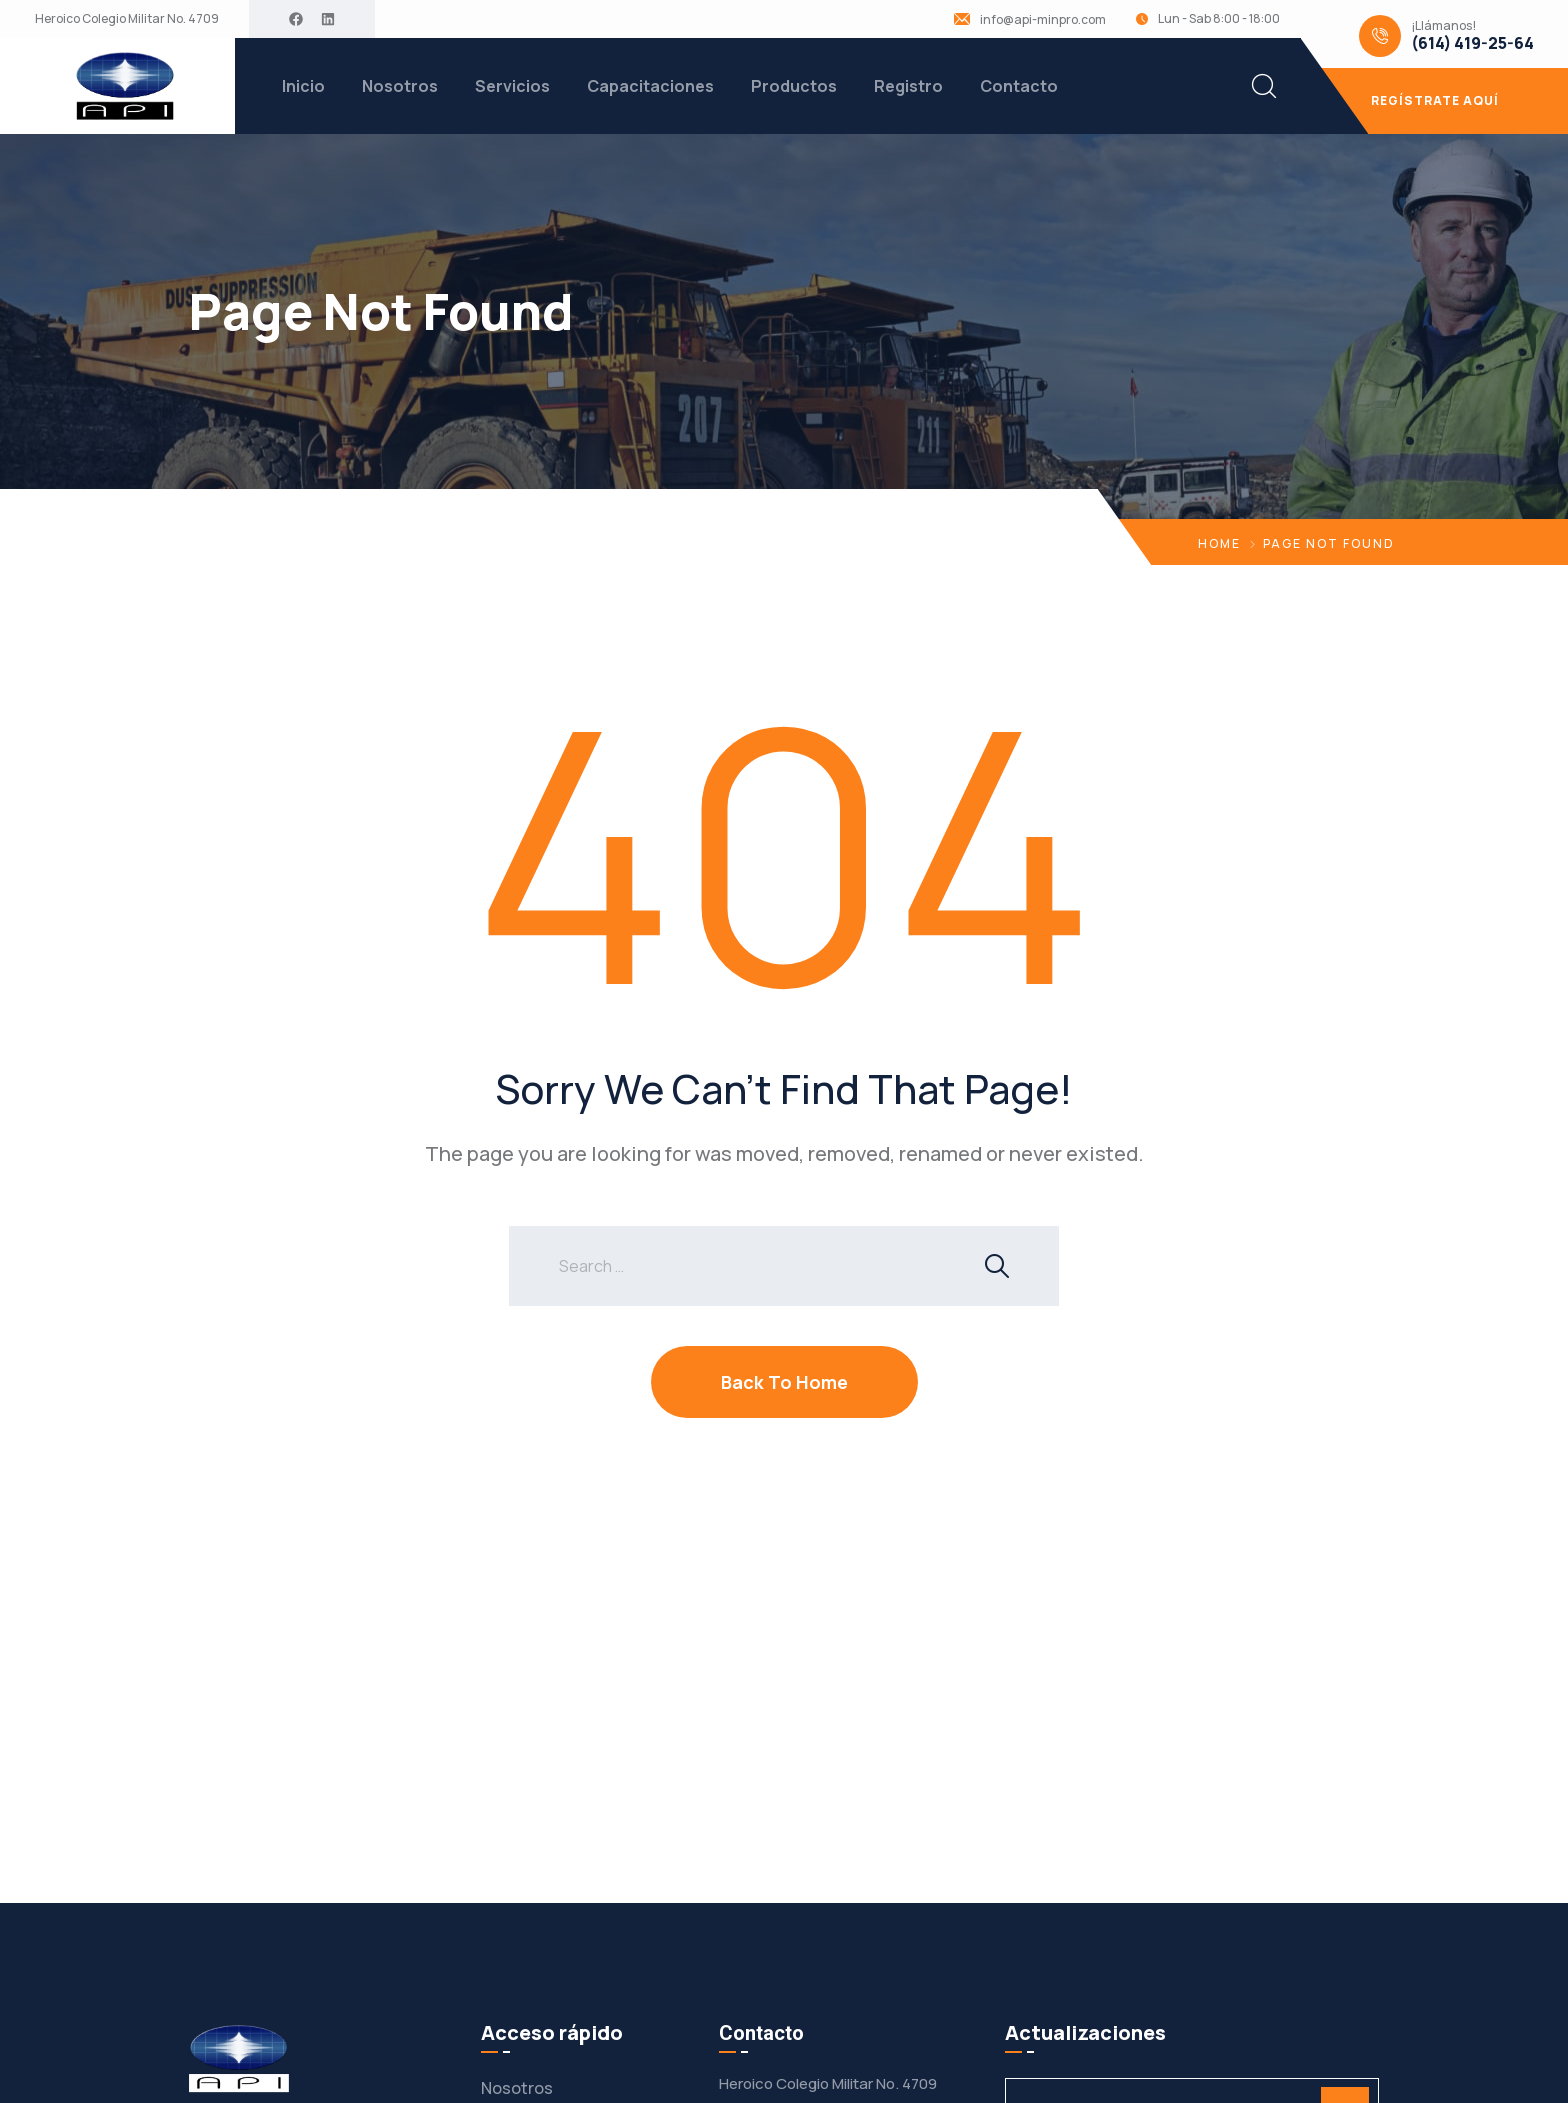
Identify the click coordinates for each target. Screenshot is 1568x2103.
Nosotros (400, 86)
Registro (908, 86)
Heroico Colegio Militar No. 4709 (127, 19)
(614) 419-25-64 (1472, 43)
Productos (794, 86)
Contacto (1019, 86)
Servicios (512, 86)
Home (1219, 543)
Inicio (303, 86)
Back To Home (784, 1382)
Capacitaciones (650, 86)
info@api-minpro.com (1043, 20)
